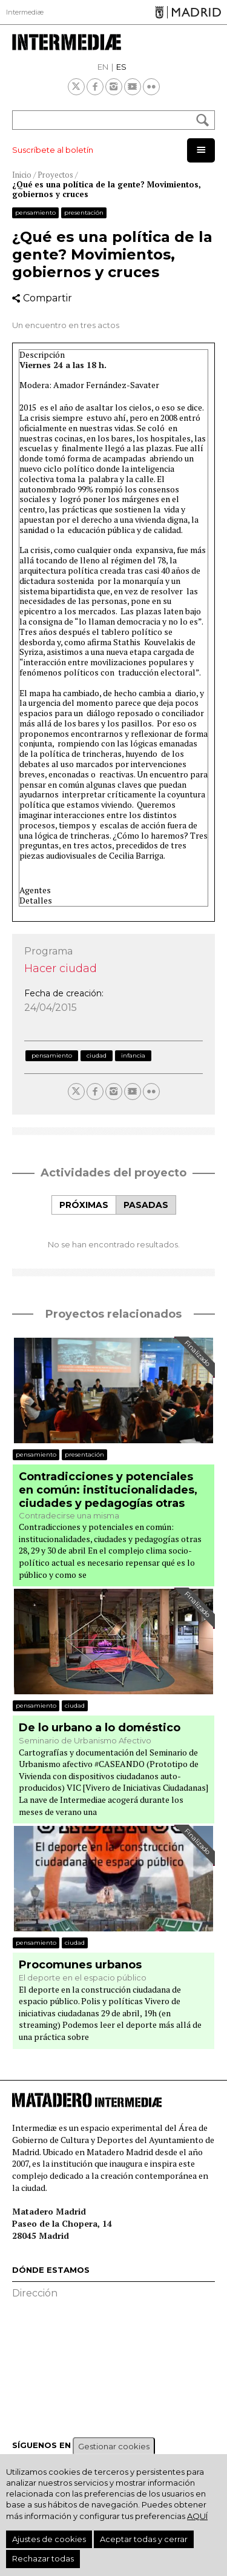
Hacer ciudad (60, 968)
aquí (197, 2516)
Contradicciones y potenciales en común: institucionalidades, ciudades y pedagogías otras (108, 1490)
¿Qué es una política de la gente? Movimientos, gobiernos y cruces (106, 189)
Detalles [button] (35, 901)
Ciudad (97, 1055)
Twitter (76, 86)
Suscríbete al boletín (52, 150)
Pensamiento (35, 212)
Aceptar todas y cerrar (144, 2539)
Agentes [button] (35, 890)
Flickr (151, 86)
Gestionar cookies (114, 2446)
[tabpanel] (113, 1232)
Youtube (132, 86)
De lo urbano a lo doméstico (99, 1728)
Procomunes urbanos (80, 1965)
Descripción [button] (42, 355)
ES (121, 67)
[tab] (83, 1205)
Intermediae (66, 42)
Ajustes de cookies (49, 2539)
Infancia (133, 1055)
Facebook (95, 86)
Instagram (113, 86)
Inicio (21, 174)
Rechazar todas (43, 2558)
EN (102, 67)
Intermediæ (25, 12)
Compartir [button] (47, 298)
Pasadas (145, 1204)
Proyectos (55, 174)
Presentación (84, 212)
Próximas (83, 1204)
